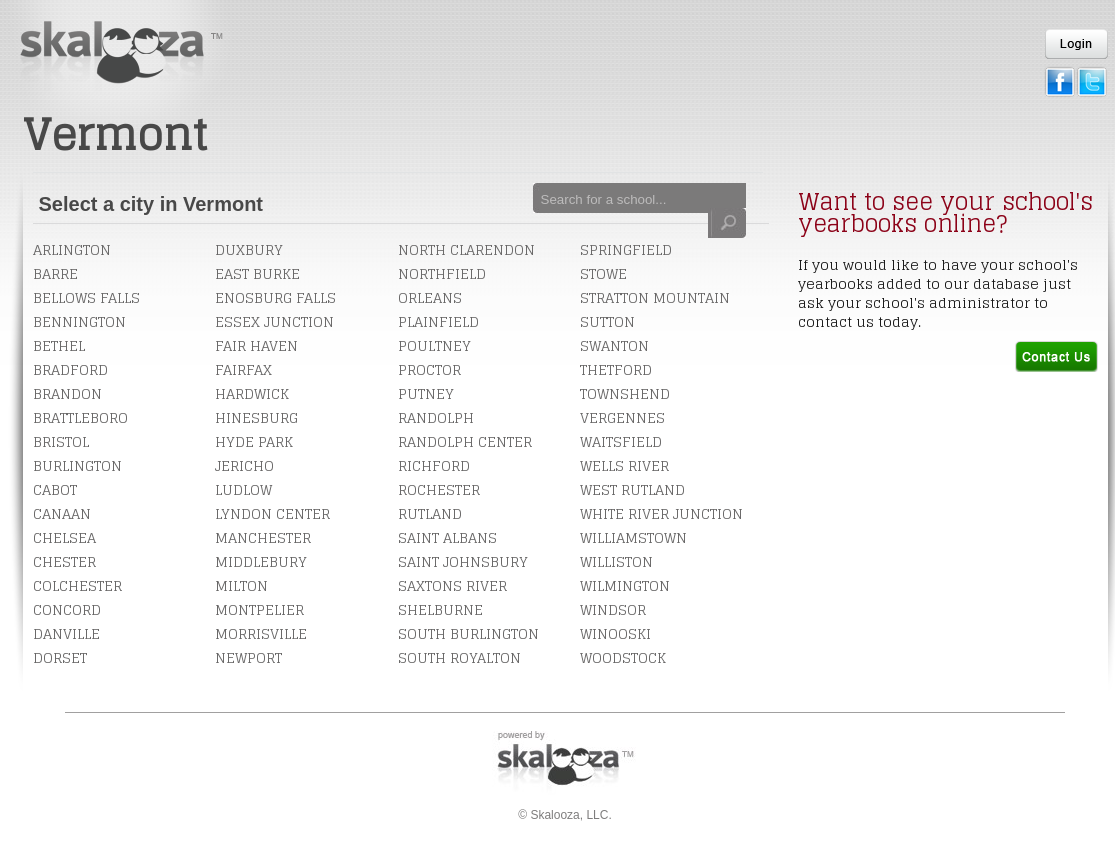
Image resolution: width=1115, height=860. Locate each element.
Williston (616, 561)
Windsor (613, 609)
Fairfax (243, 369)
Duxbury (249, 249)
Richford (434, 465)
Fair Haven (256, 345)
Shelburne (440, 609)
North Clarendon (466, 249)
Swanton (614, 345)
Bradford (70, 369)
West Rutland (632, 489)
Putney (426, 393)
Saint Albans (447, 537)
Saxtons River (452, 585)
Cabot (55, 489)
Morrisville (261, 633)
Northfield (442, 273)
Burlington (77, 465)
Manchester (263, 537)
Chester (64, 561)
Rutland (430, 513)
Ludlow (243, 489)
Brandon (67, 393)
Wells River (624, 465)
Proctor (429, 369)
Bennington (79, 321)
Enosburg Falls (275, 297)
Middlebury (261, 561)
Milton (241, 585)
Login (1076, 44)
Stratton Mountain (655, 297)
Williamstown (633, 537)
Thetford (616, 369)
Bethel (59, 345)
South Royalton (459, 657)
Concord (67, 609)
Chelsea (64, 537)
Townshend (625, 393)
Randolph (436, 417)
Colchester (77, 585)
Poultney (434, 345)
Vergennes (622, 417)
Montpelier (259, 609)
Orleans (430, 297)
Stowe (603, 273)
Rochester (439, 489)
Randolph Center (465, 441)
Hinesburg (256, 417)
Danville (66, 633)
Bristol (61, 441)
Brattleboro (80, 417)
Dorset (60, 657)
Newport (248, 657)
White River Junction (661, 513)
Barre (55, 273)
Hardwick (252, 393)
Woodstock (623, 657)
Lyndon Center (272, 513)
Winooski (615, 633)
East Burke (257, 273)
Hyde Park (254, 441)
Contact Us (1056, 356)
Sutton (607, 321)
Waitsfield (621, 441)
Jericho (244, 465)
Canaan (62, 513)
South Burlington (468, 633)
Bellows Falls (86, 297)
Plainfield (438, 321)
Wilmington (625, 585)
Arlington (72, 249)
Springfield (626, 249)
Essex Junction (274, 321)
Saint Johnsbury (463, 561)
